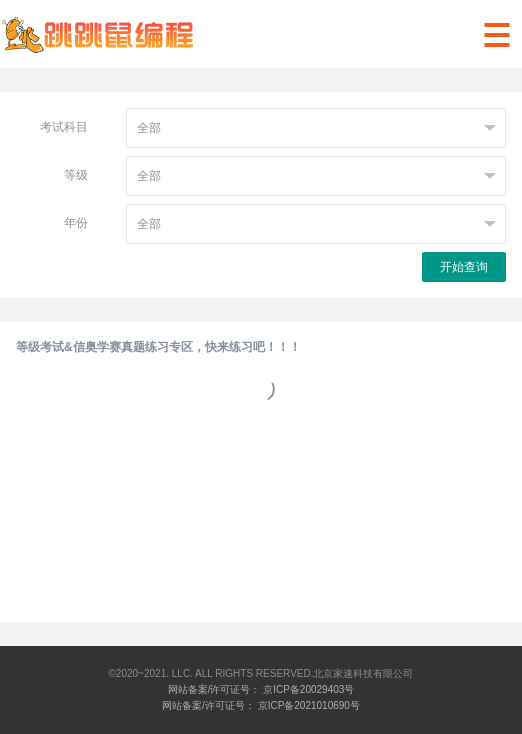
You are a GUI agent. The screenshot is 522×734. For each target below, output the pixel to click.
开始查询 (464, 267)
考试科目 (64, 127)
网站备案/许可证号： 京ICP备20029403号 (261, 689)
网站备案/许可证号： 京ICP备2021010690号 (261, 705)
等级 (76, 175)
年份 (76, 223)
